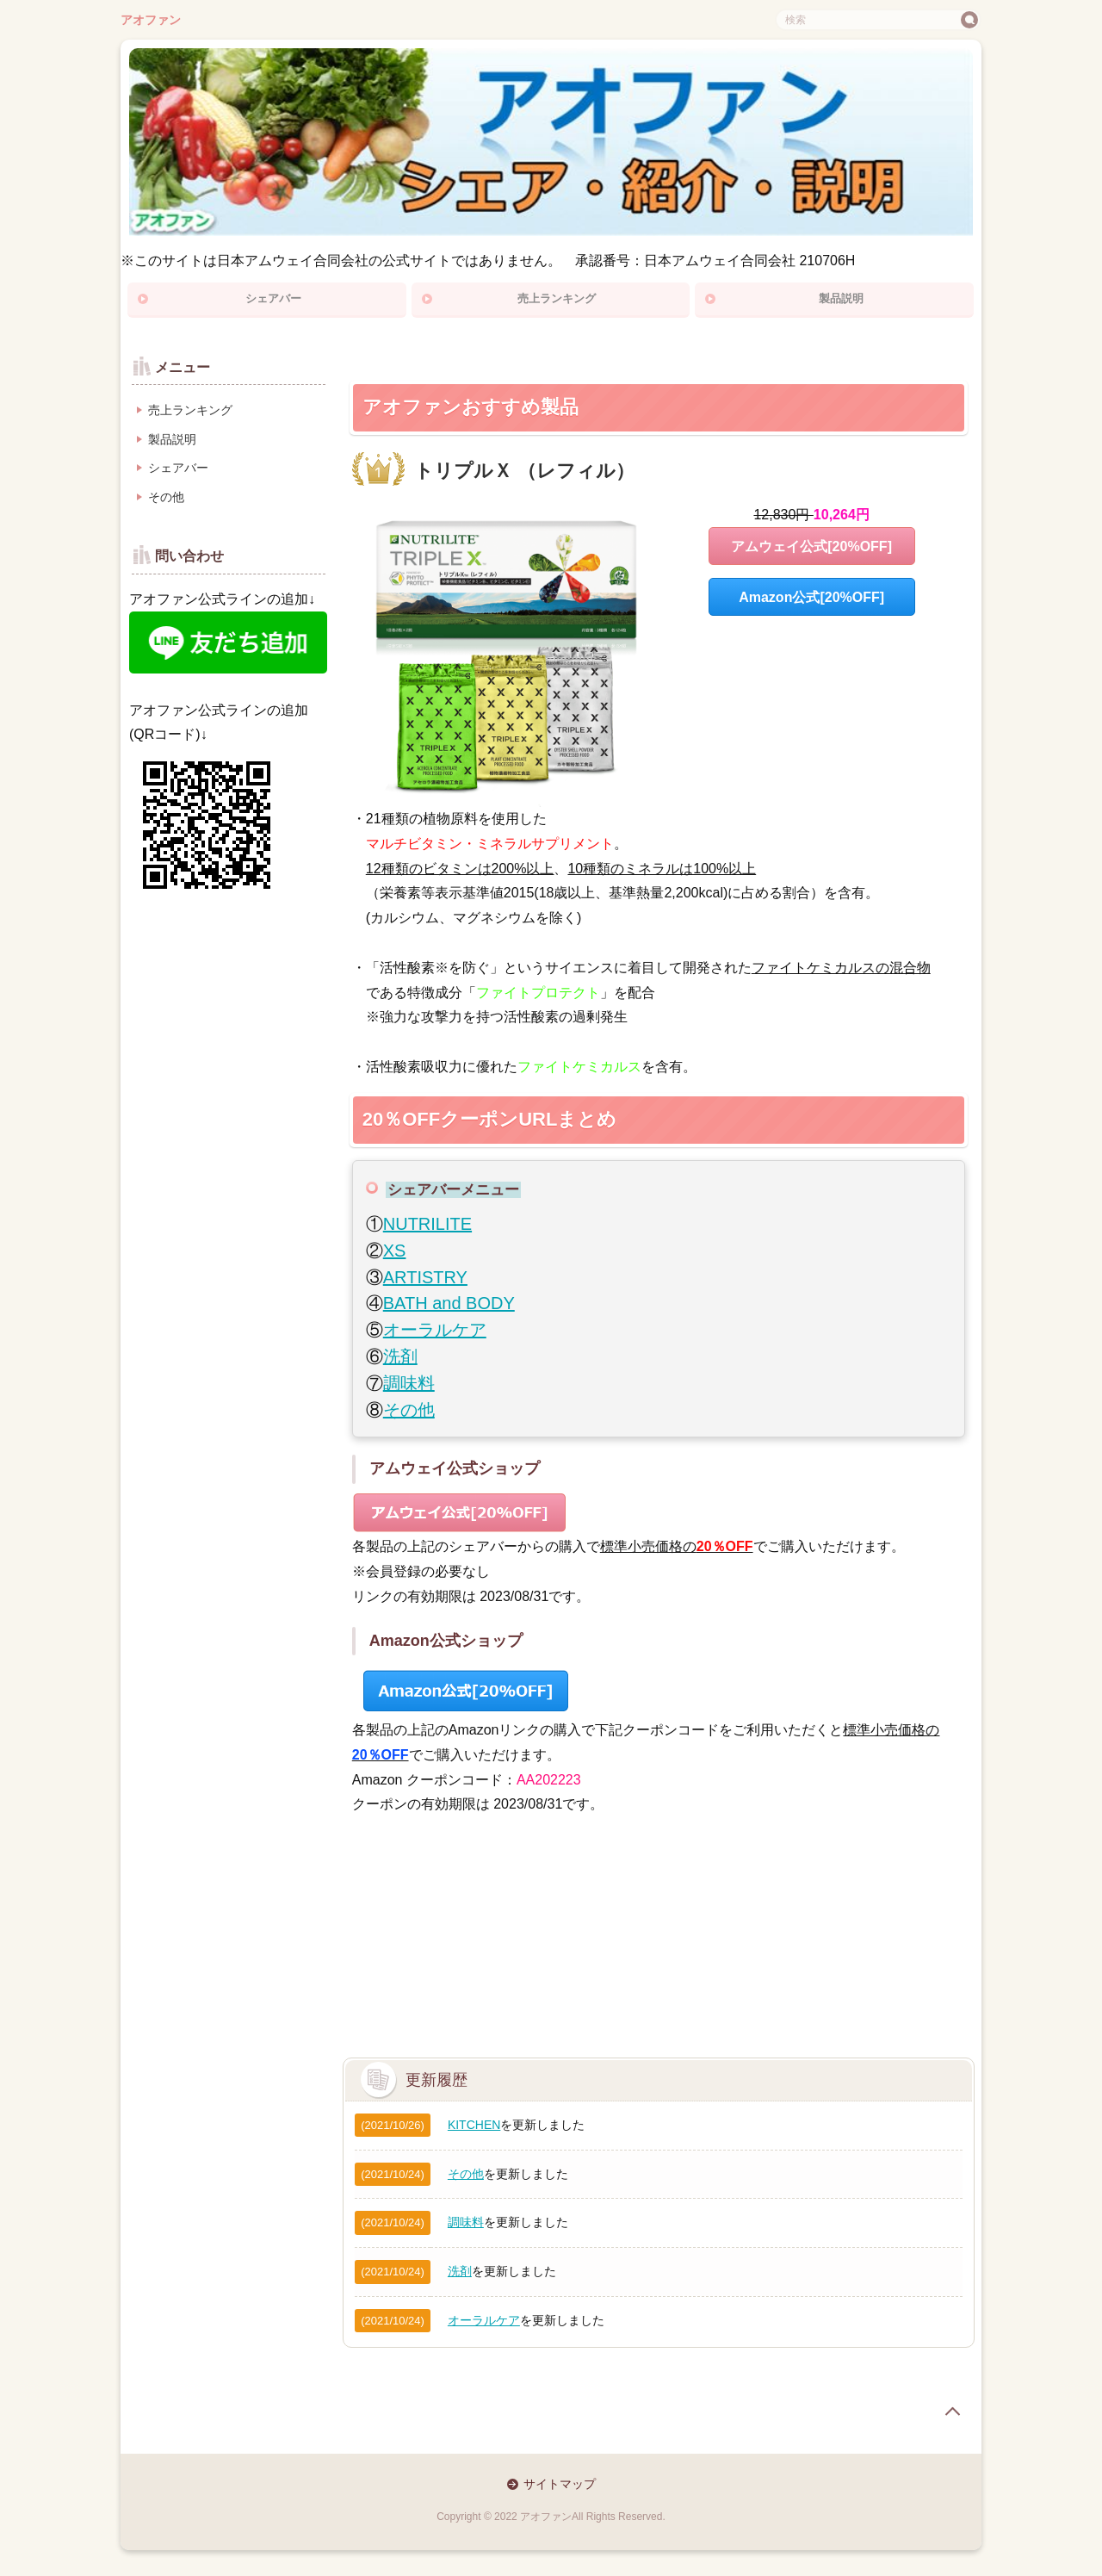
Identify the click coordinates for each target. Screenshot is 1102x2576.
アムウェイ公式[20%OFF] (811, 546)
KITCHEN (474, 2125)
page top (952, 2411)
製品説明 (841, 298)
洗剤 (400, 1356)
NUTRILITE (427, 1223)
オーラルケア (434, 1329)
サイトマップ (559, 2484)
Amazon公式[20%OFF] (811, 597)
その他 (409, 1409)
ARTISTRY (425, 1277)
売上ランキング (556, 298)
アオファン (151, 20)
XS (394, 1250)
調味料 (409, 1383)
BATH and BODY (449, 1303)
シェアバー (273, 298)
